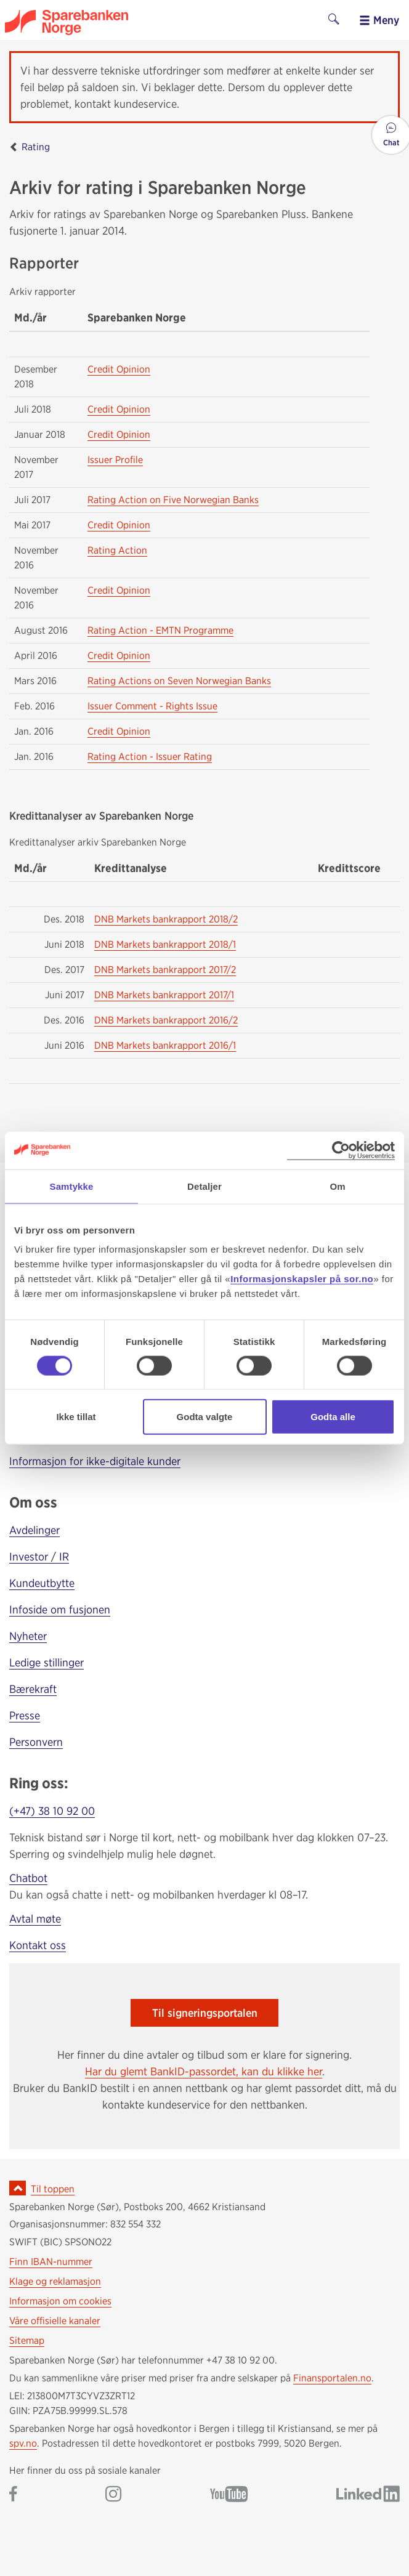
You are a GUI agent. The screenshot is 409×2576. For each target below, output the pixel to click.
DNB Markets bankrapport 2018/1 (165, 944)
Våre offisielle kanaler (54, 2321)
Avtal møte (35, 1918)
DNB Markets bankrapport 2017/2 (165, 969)
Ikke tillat (75, 1416)
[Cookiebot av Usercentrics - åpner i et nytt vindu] (341, 1150)
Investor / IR (39, 1556)
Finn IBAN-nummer (50, 2261)
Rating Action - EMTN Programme (160, 630)
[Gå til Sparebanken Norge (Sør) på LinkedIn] (368, 2495)
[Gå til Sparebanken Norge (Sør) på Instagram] (113, 2495)
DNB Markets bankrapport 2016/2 (166, 1020)
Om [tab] (337, 1186)
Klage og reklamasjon (55, 2281)
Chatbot (28, 1877)
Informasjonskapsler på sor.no (301, 1279)
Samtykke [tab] (72, 1186)
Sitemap (26, 2340)
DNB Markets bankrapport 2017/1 (164, 995)
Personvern (36, 1741)
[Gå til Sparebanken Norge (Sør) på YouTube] (229, 2495)
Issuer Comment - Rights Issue (152, 706)
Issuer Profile (115, 460)
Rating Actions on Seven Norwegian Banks (179, 681)
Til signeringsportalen (204, 2012)
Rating (36, 147)
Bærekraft (33, 1688)
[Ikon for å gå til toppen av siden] (17, 2188)
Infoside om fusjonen (59, 1609)
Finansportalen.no (332, 2378)
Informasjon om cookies (60, 2301)
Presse (24, 1715)
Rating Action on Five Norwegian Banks (173, 500)
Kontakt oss (37, 1945)
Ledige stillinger (46, 1662)
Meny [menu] (379, 20)
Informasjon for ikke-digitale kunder (94, 1461)
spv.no (23, 2443)
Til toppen (53, 2189)
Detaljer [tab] (204, 1186)
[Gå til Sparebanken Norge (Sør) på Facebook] (13, 2495)
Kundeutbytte (42, 1583)
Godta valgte (205, 1416)
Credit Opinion (118, 369)
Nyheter (28, 1635)
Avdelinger (34, 1530)
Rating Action (117, 550)
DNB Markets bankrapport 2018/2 (166, 919)
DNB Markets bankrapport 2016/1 (165, 1045)
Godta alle (332, 1416)
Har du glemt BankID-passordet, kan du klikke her (203, 2071)
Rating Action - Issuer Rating (149, 756)
